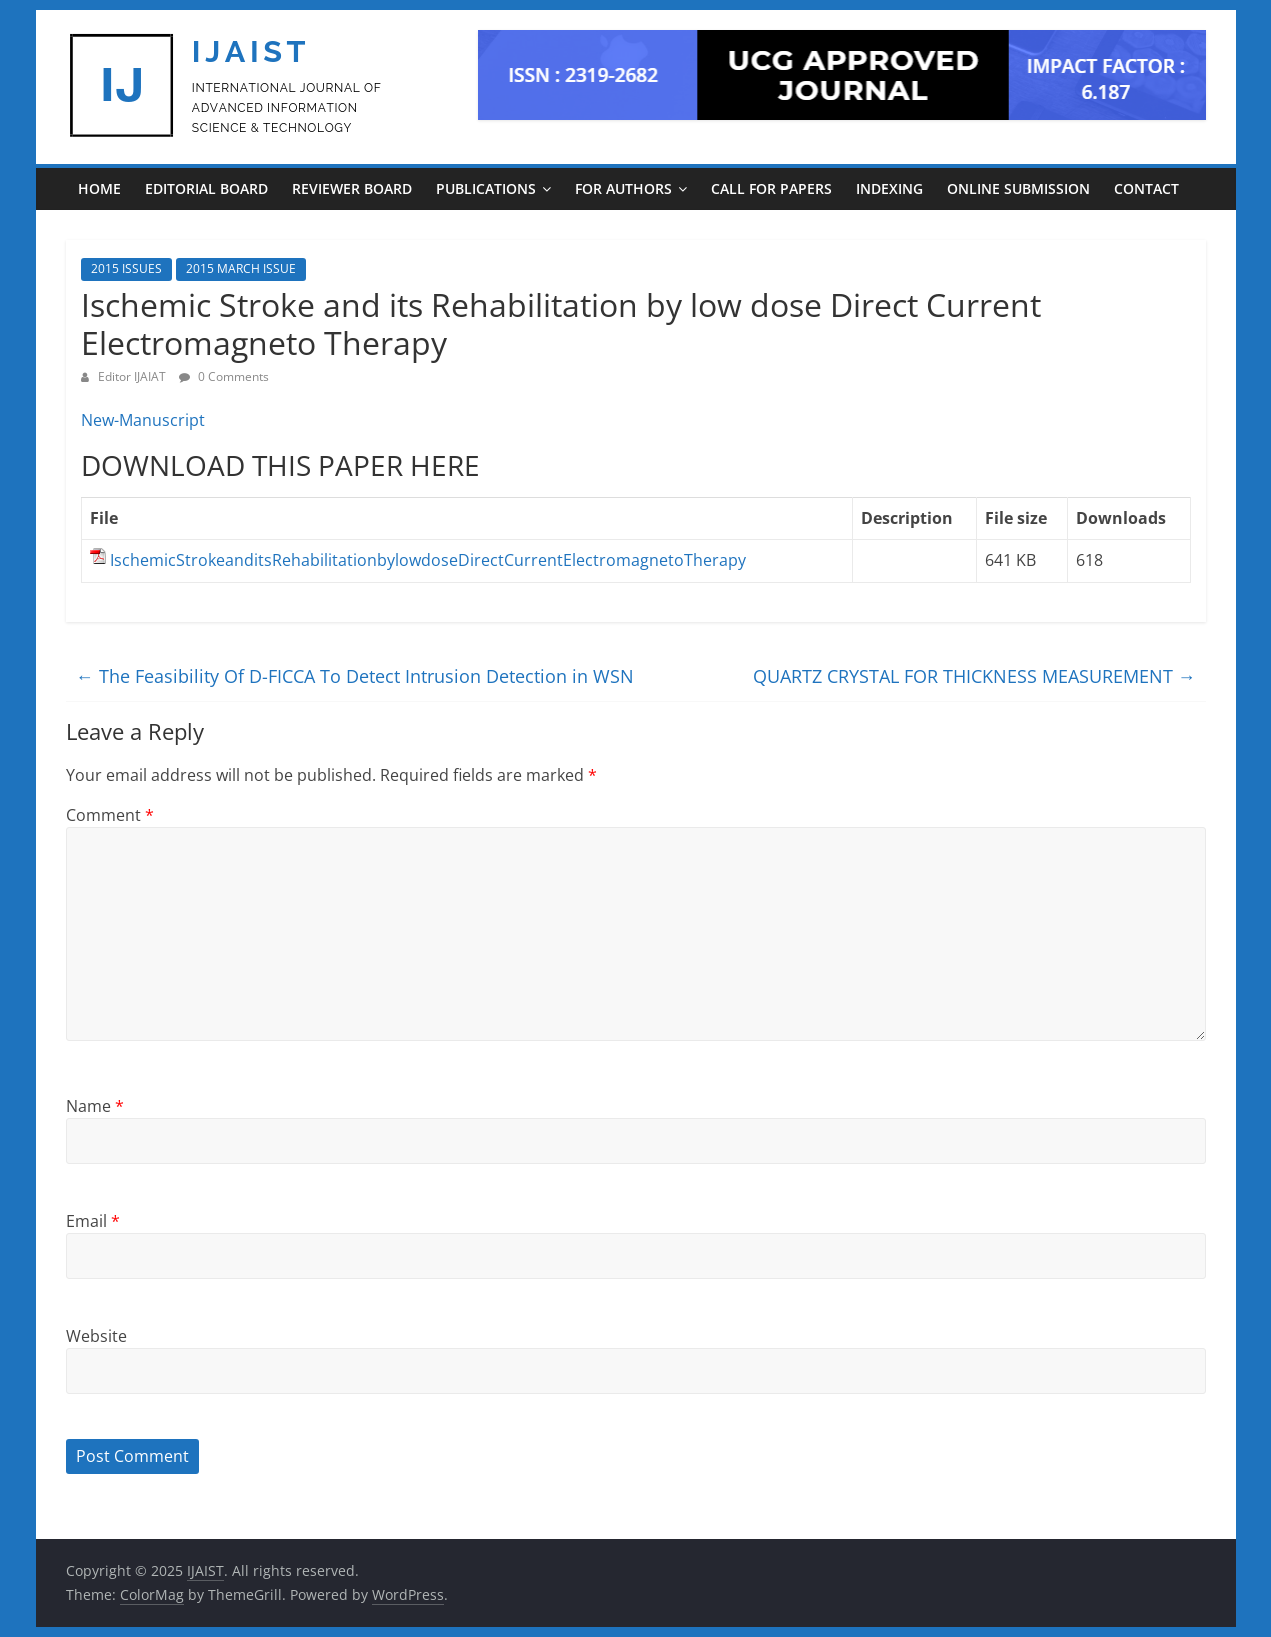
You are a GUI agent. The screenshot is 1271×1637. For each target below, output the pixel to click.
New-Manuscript (143, 420)
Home (99, 188)
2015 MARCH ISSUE (241, 268)
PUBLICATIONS (486, 188)
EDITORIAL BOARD (206, 188)
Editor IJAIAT (133, 376)
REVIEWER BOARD (352, 188)
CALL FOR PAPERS (771, 188)
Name (95, 1106)
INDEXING (889, 188)
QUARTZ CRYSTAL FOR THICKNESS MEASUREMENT (974, 676)
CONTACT (1146, 188)
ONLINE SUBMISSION (1018, 188)
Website (96, 1336)
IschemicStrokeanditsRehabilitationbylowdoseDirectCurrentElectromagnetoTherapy (428, 560)
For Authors (623, 188)
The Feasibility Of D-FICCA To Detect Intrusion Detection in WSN (355, 676)
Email (93, 1221)
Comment (110, 815)
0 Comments (224, 376)
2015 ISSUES (126, 268)
